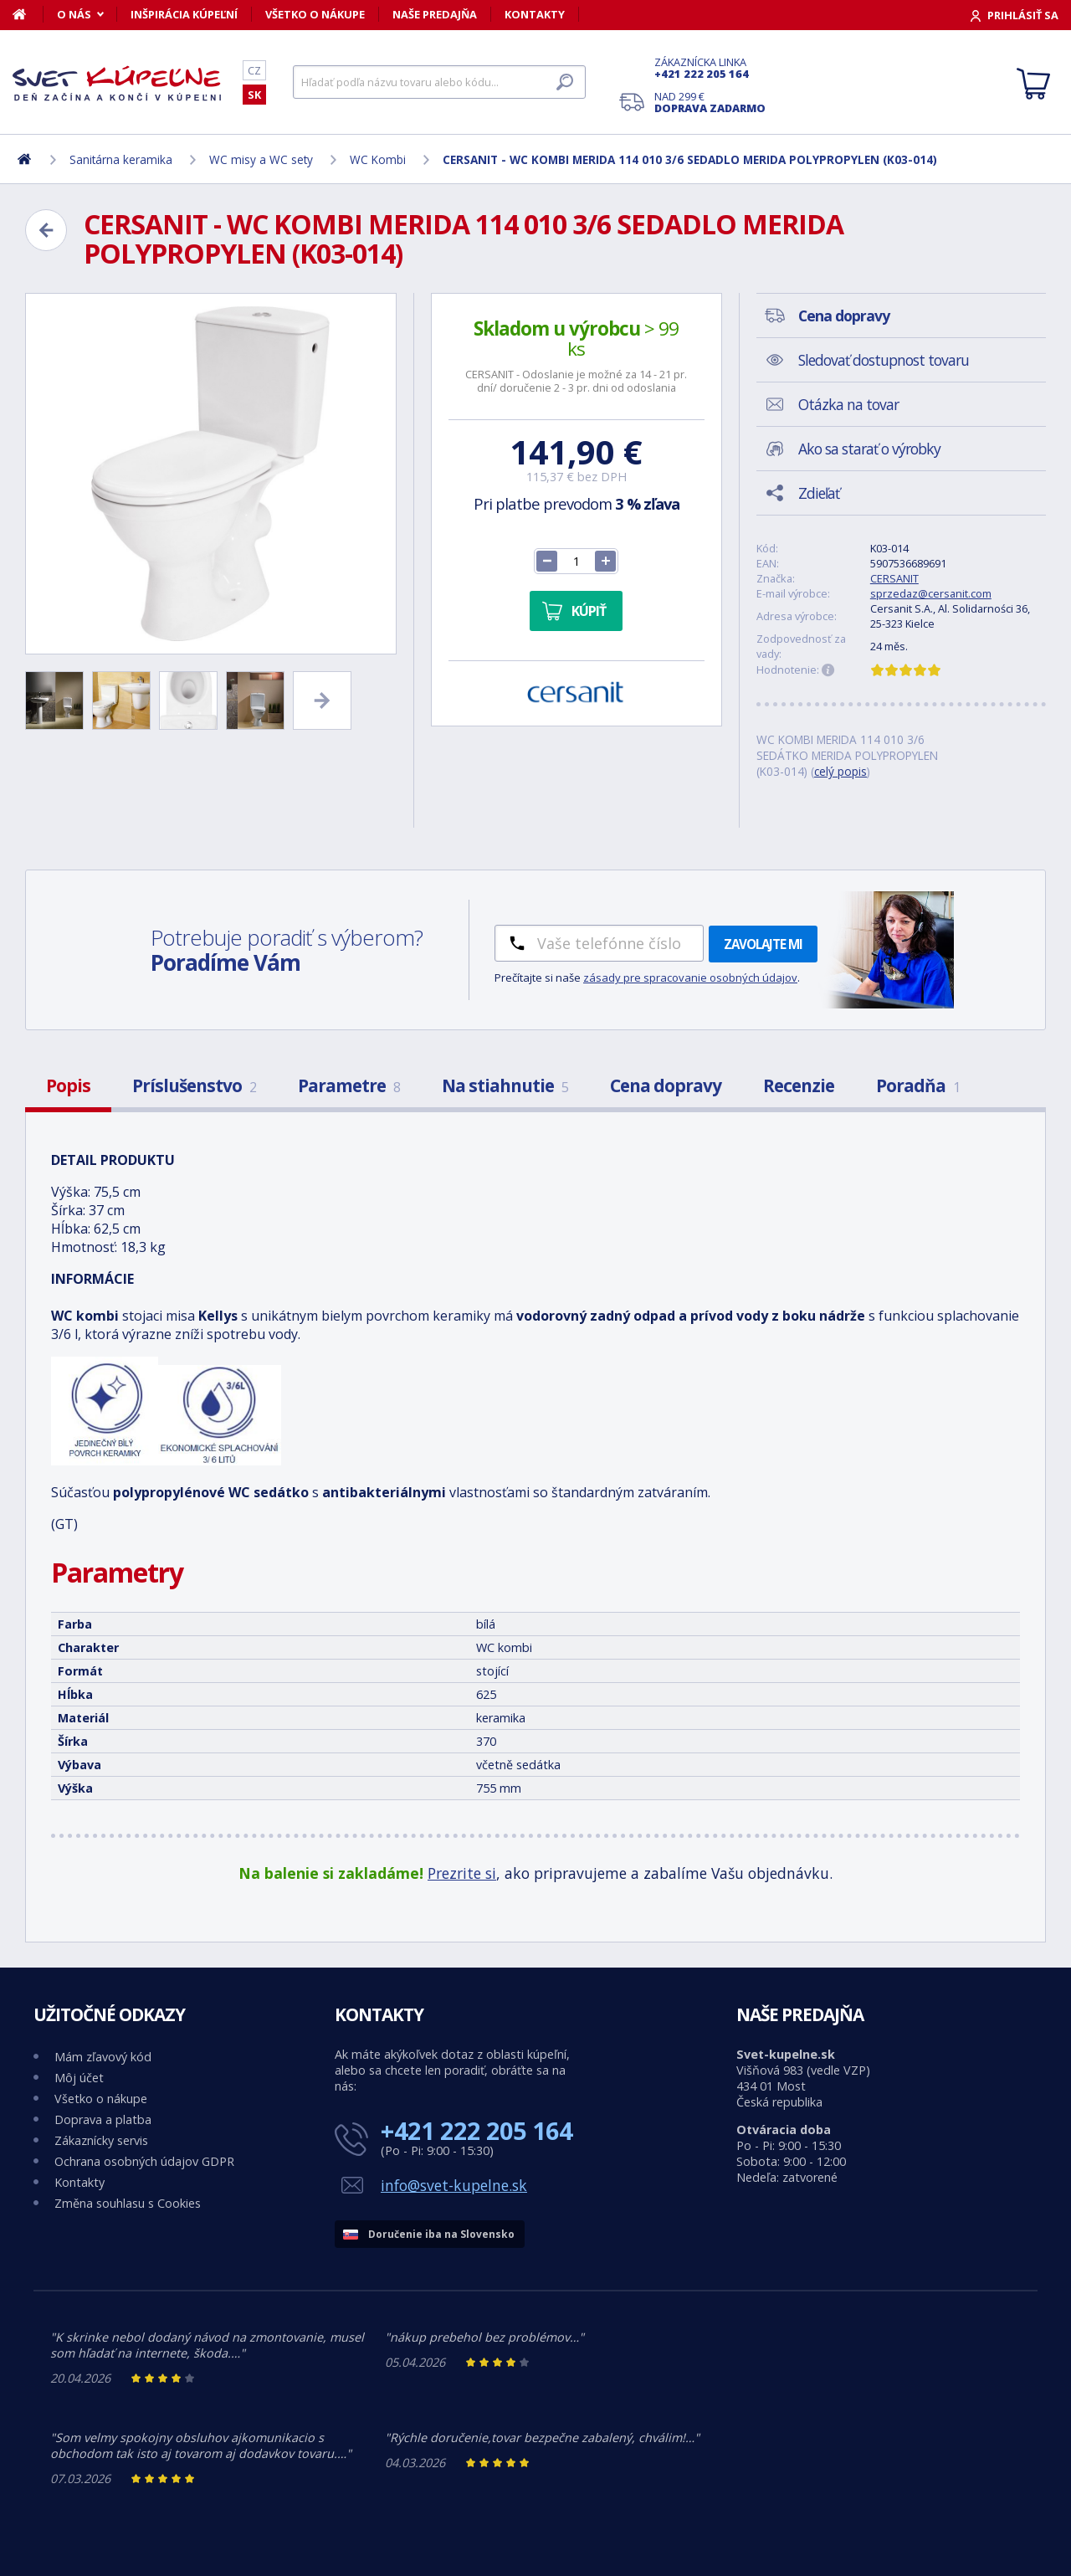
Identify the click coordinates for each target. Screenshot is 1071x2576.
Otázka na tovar (848, 404)
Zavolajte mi (763, 944)
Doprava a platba (102, 2119)
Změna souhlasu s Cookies (127, 2203)
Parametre (349, 1085)
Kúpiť (588, 611)
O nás (74, 14)
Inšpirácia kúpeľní (184, 14)
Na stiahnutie (505, 1085)
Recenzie (798, 1085)
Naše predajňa (434, 14)
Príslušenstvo (194, 1085)
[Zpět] (46, 230)
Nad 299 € (710, 102)
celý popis (840, 771)
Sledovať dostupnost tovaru (883, 360)
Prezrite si (462, 1873)
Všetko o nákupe (315, 14)
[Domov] (28, 14)
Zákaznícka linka (710, 67)
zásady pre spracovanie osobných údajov (690, 977)
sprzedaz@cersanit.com (931, 593)
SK (254, 94)
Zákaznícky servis (101, 2140)
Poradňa (918, 1085)
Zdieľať (818, 493)
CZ (254, 70)
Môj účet (79, 2078)
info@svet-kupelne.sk (454, 2185)
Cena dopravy (665, 1085)
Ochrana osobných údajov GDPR (144, 2161)
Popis (68, 1085)
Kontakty (535, 14)
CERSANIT (894, 578)
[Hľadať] (439, 82)
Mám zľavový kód (102, 2057)
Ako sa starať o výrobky (869, 449)
